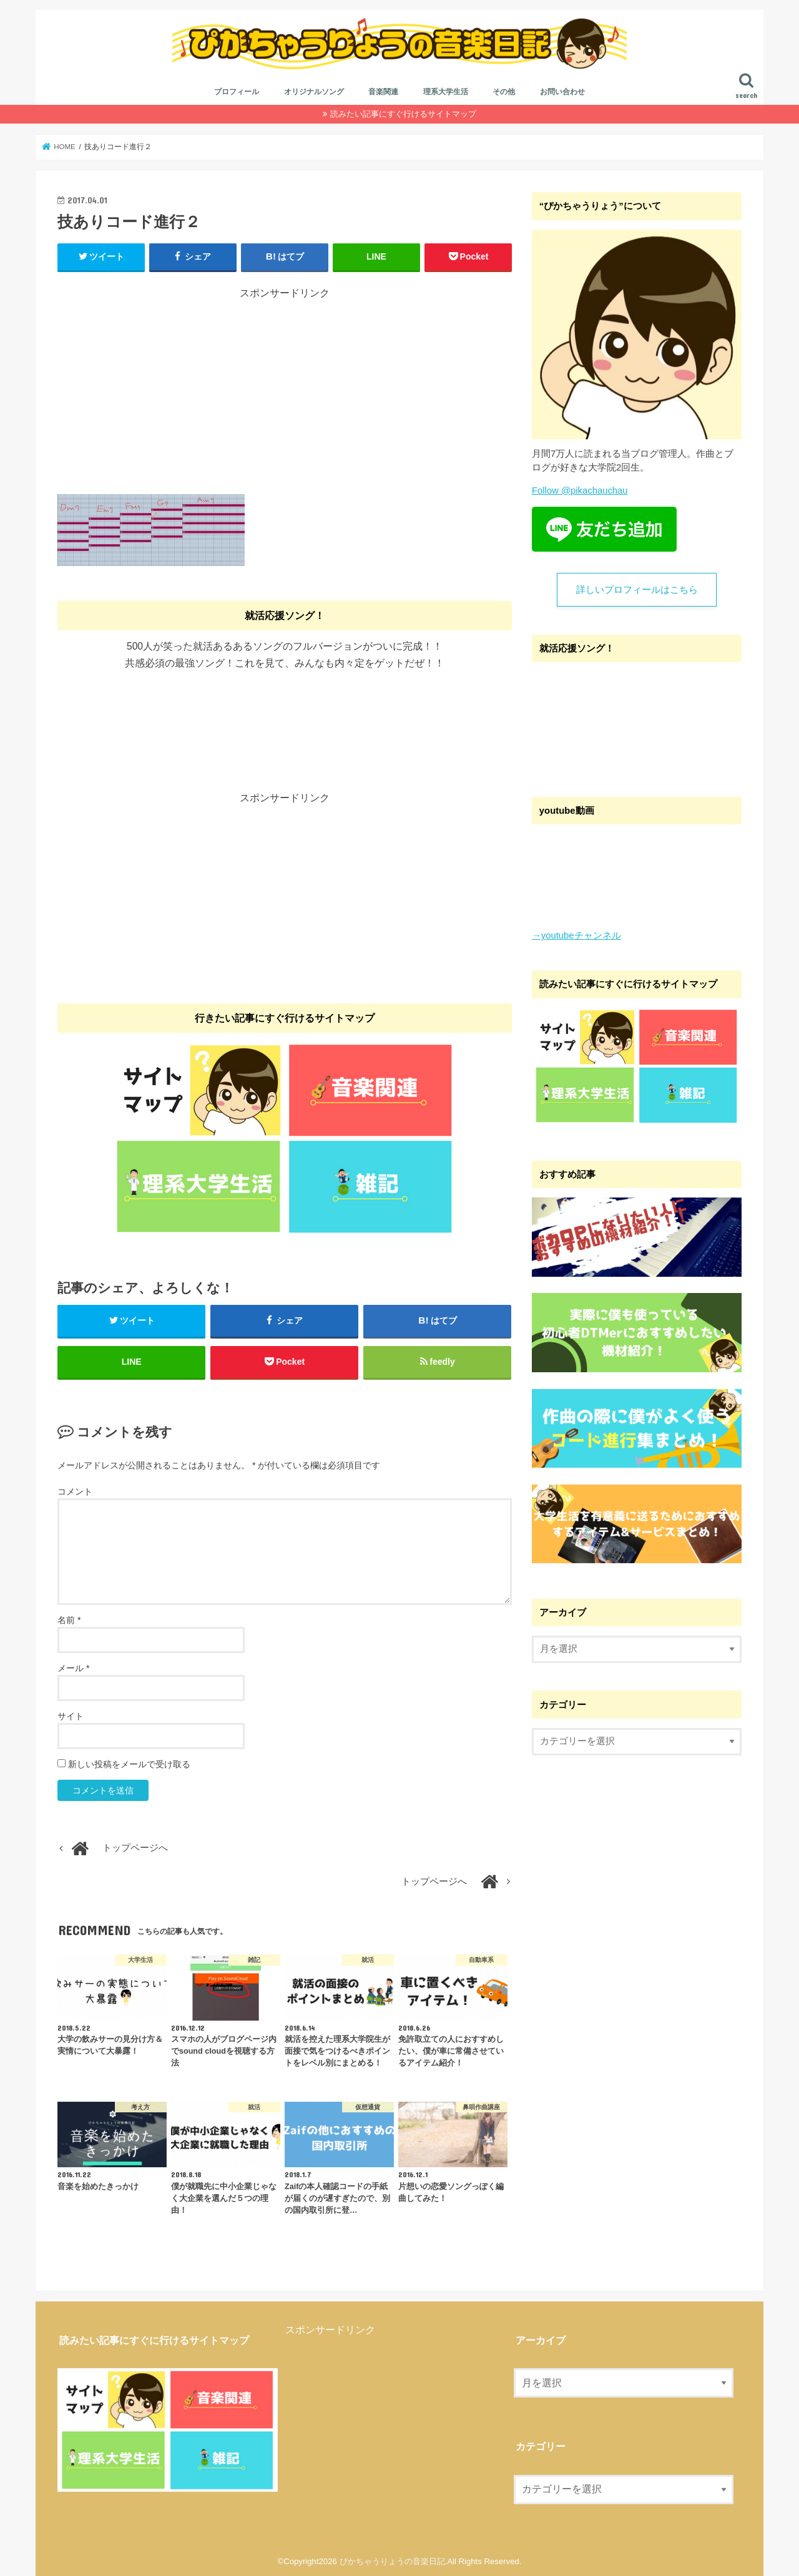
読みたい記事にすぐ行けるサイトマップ (403, 114)
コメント (74, 1491)
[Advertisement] (284, 387)
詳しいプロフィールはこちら (637, 590)
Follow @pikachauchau (580, 490)
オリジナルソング (314, 91)
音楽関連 (383, 91)
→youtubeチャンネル (576, 935)
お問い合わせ (562, 91)
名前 (69, 1620)
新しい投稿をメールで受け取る (129, 1764)
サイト (70, 1716)
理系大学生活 (445, 91)
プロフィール (236, 91)
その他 (504, 91)
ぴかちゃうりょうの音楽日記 (392, 2561)
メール (73, 1668)
